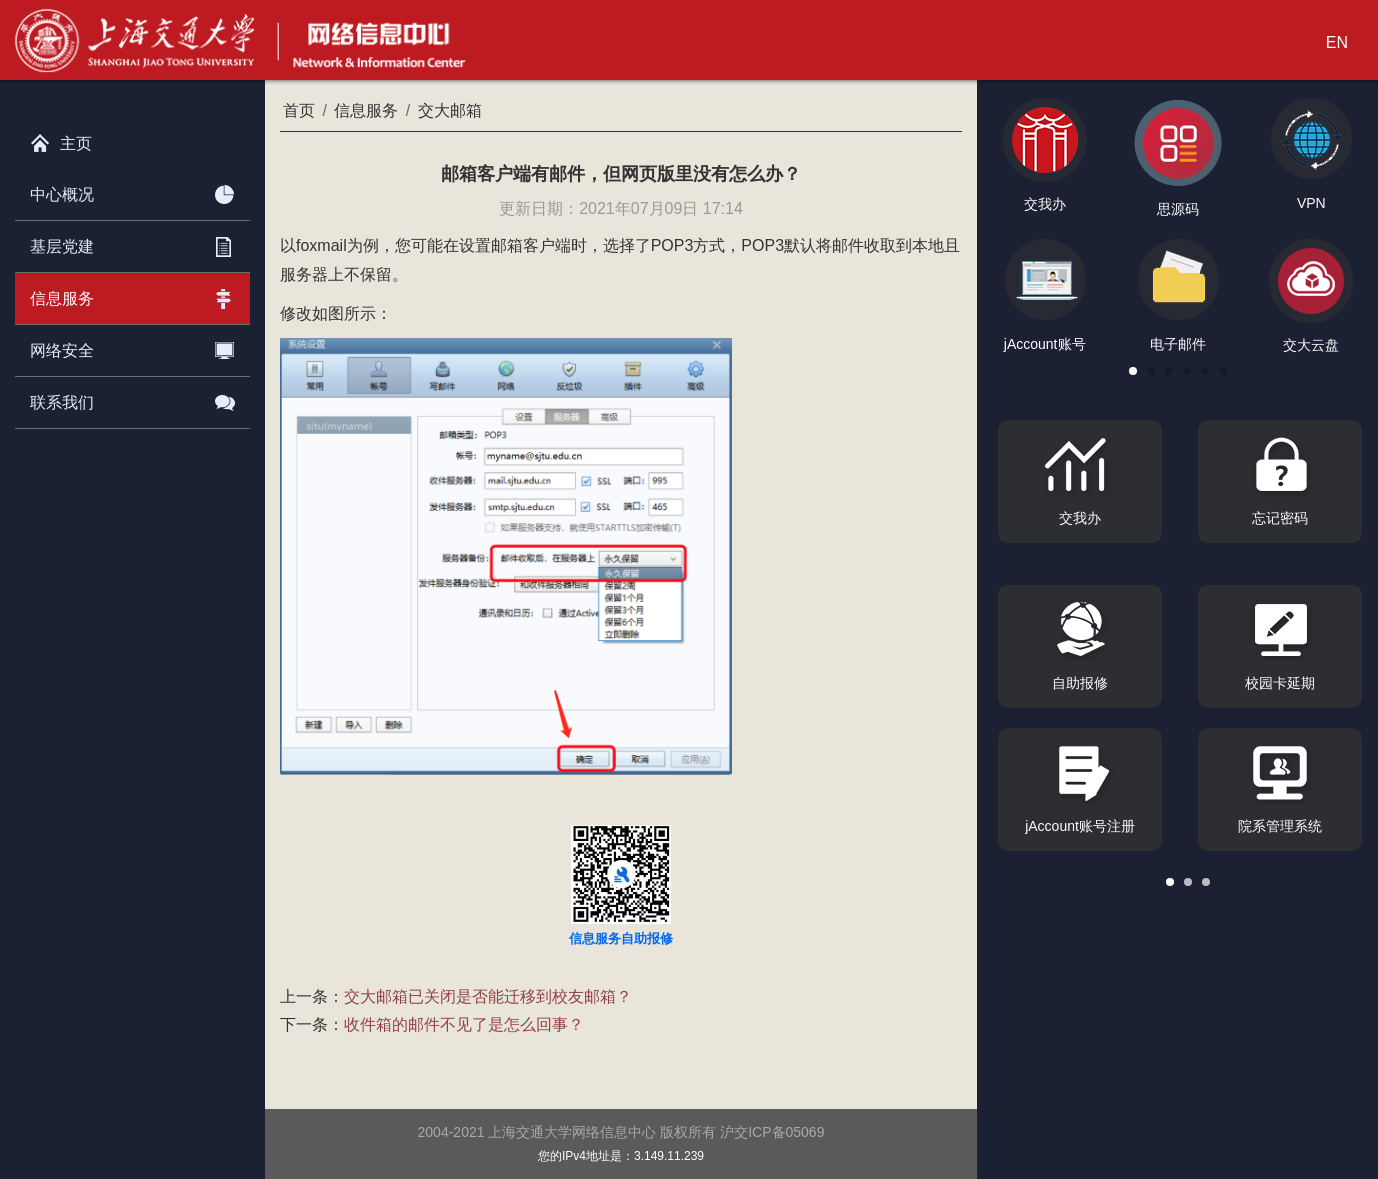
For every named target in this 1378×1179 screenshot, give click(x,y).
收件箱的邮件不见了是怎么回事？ (464, 1024)
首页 (299, 110)
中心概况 (132, 191)
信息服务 (132, 295)
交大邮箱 (450, 110)
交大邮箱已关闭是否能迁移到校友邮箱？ (488, 996)
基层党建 (132, 243)
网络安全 (132, 347)
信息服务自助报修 (621, 938)
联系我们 (132, 399)
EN (1337, 42)
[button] (1133, 371)
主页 (61, 139)
